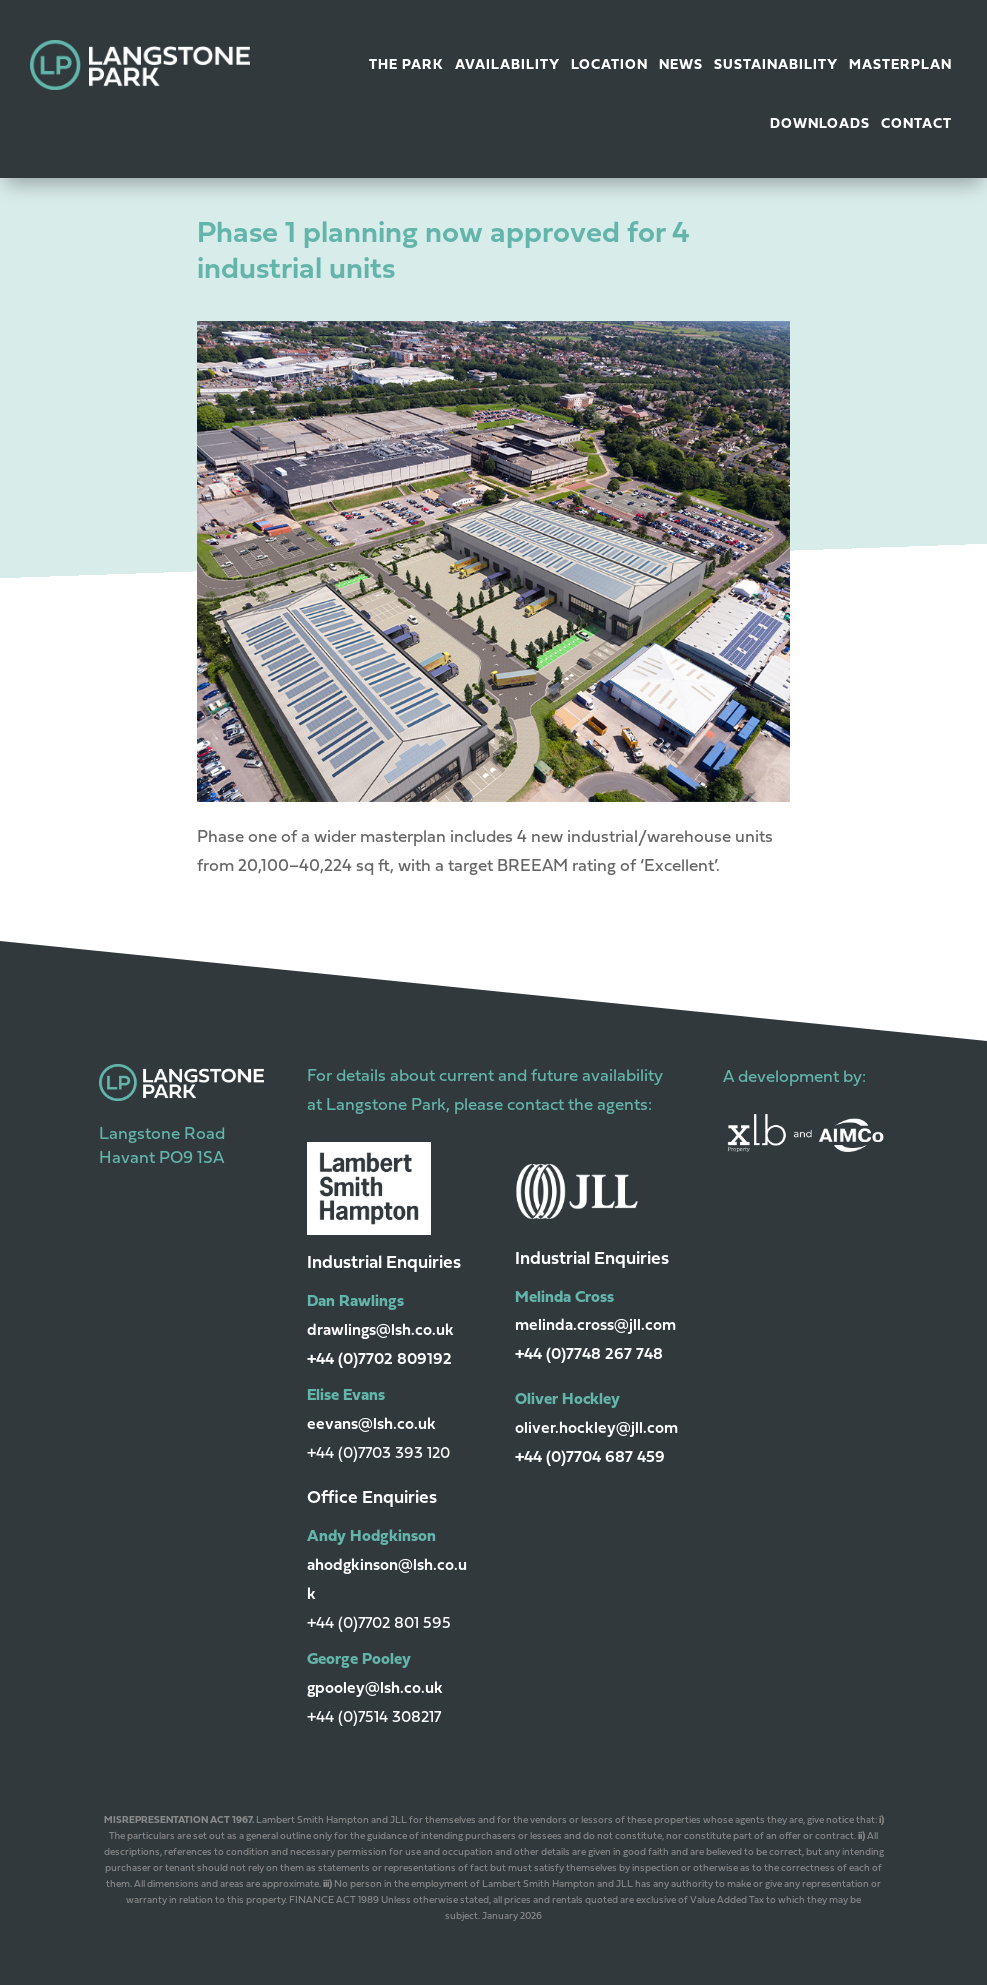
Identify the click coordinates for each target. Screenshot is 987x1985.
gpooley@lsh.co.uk (375, 1689)
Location (609, 65)
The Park (406, 65)
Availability (507, 65)
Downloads (820, 124)
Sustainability (776, 65)
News (681, 65)
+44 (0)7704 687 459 (590, 1458)
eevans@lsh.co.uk (371, 1425)
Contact (916, 124)
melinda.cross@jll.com (595, 1326)
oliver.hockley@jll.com (596, 1429)
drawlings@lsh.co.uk (380, 1331)
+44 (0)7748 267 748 (589, 1355)
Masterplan (900, 65)
